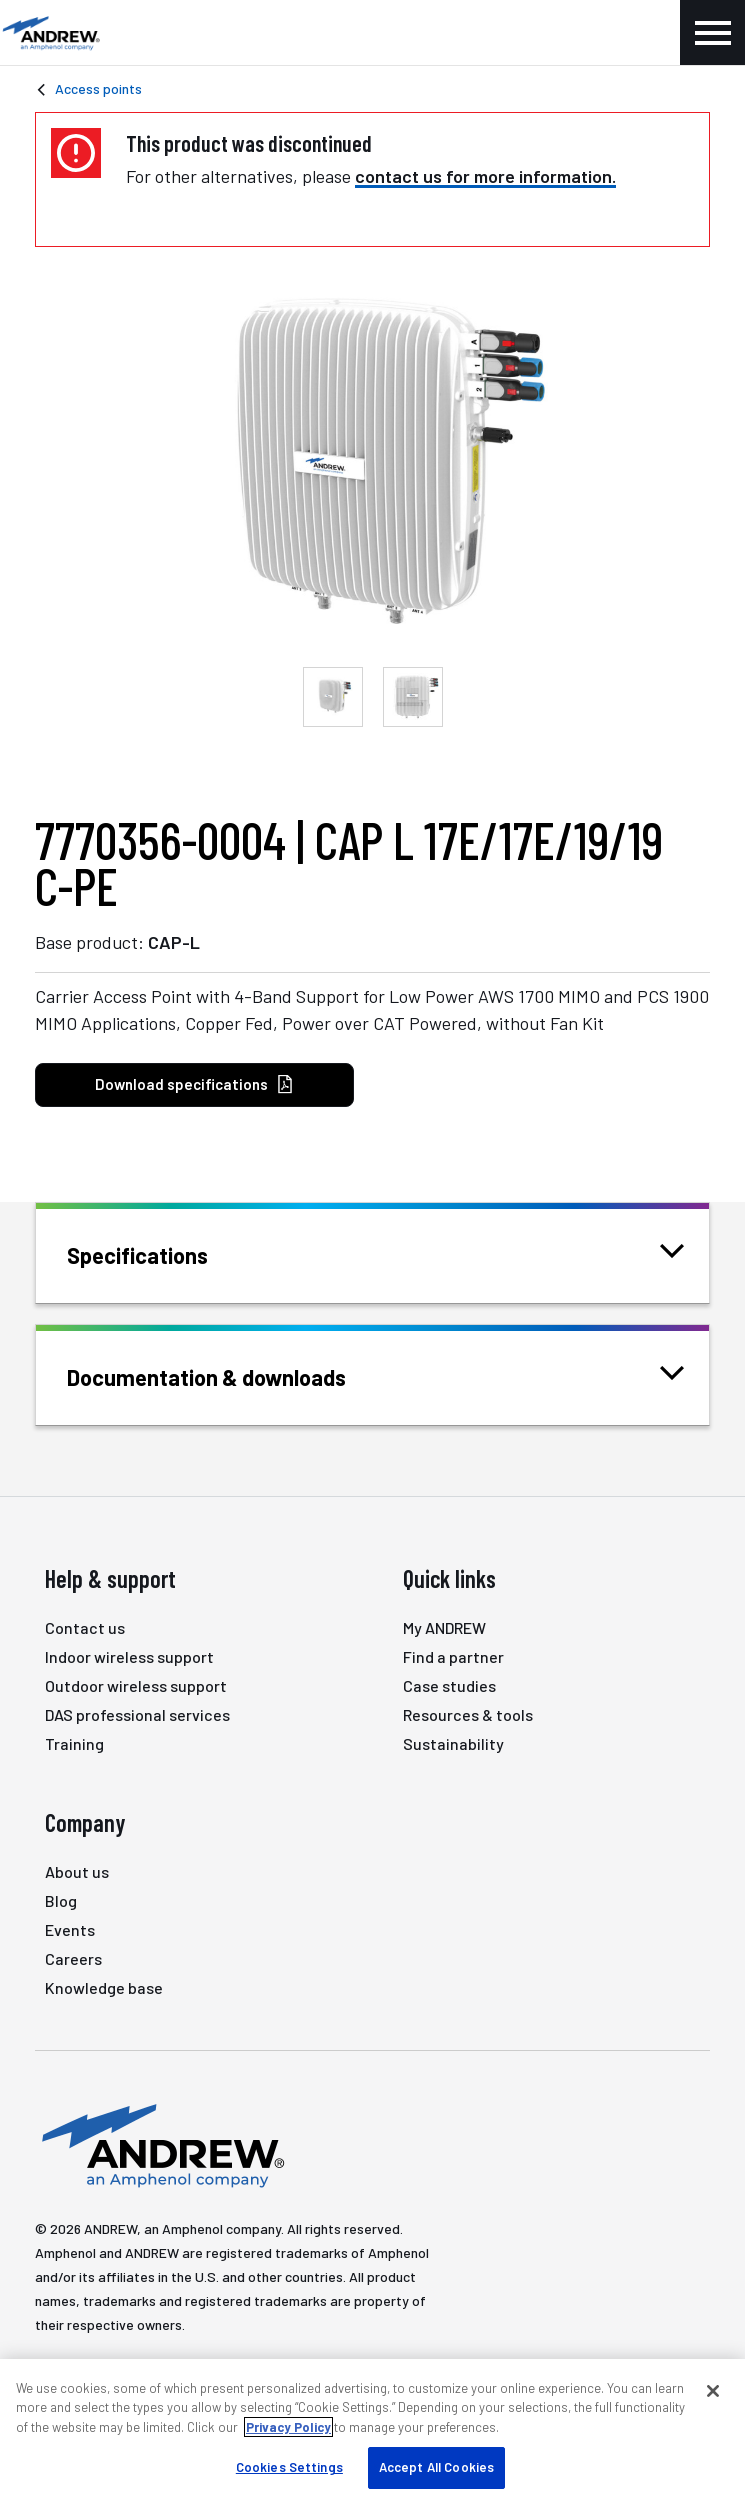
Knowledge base (104, 1987)
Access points (98, 88)
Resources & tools (468, 1714)
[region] (372, 2432)
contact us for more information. (485, 176)
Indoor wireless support (129, 1656)
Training (74, 1743)
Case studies (449, 1685)
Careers (73, 1958)
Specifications (162, 1253)
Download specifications (194, 1084)
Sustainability (453, 1743)
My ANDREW (444, 1627)
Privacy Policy (288, 2427)
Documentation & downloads (231, 1375)
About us (77, 1871)
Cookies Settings (289, 2467)
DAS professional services (137, 1714)
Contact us (85, 1627)
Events (70, 1929)
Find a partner (453, 1656)
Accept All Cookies (436, 2467)
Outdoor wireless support (136, 1685)
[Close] (713, 2391)
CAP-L (174, 942)
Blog (61, 1900)
